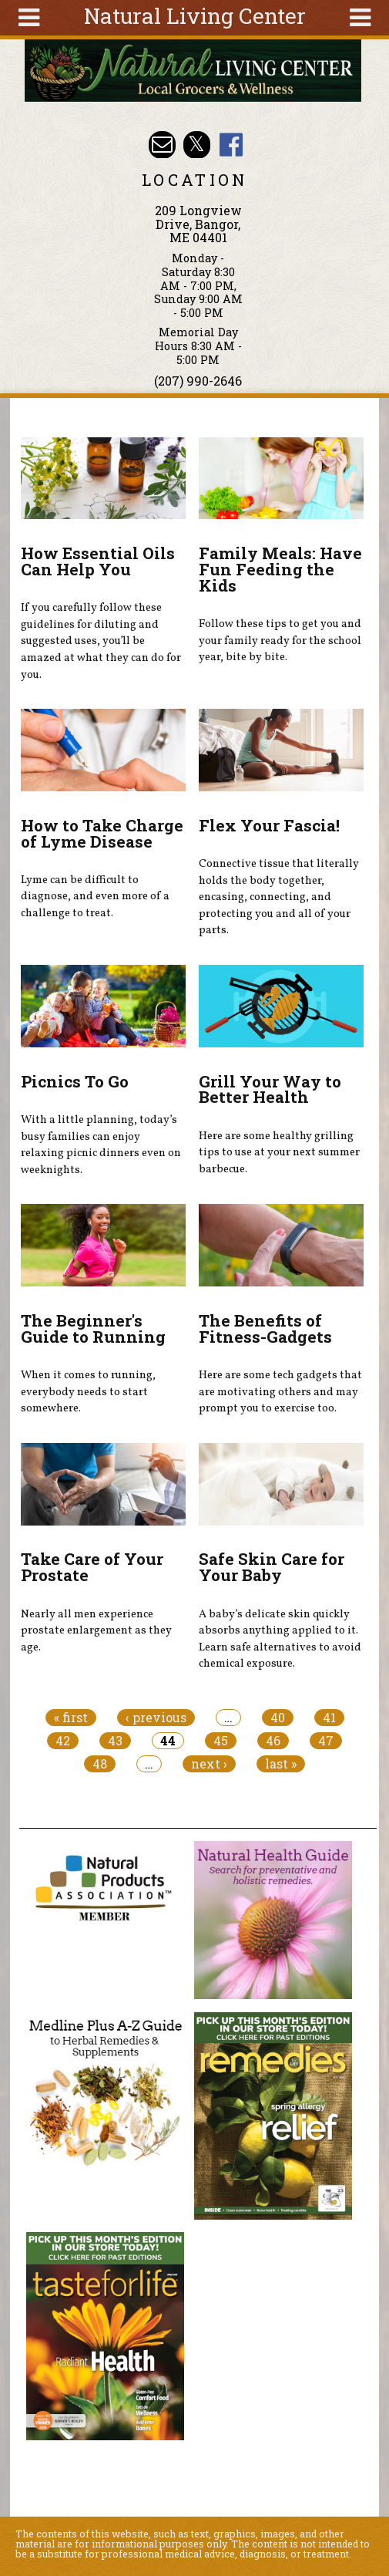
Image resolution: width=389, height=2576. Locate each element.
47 (326, 1740)
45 (220, 1740)
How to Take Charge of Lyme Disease (102, 833)
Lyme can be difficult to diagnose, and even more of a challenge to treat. (95, 896)
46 (273, 1740)
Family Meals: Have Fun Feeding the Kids (280, 569)
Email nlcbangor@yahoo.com (162, 144)
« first (71, 1717)
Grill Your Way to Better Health (270, 1089)
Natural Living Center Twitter (196, 144)
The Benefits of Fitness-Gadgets (265, 1328)
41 (329, 1717)
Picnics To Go (75, 1081)
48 (99, 1764)
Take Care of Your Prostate (92, 1567)
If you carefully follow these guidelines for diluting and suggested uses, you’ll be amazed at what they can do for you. (101, 641)
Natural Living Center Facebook (230, 144)
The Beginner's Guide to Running (93, 1328)
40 (277, 1717)
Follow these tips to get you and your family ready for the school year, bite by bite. (280, 640)
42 (62, 1740)
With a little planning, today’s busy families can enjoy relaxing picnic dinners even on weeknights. (101, 1145)
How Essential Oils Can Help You (98, 561)
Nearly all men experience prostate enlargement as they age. (96, 1631)
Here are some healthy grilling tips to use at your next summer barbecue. (279, 1152)
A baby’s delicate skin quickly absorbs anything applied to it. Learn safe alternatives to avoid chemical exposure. (280, 1639)
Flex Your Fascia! (269, 825)
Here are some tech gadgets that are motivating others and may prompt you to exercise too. (280, 1391)
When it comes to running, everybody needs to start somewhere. (88, 1391)
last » (281, 1764)
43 (115, 1740)
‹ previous (156, 1717)
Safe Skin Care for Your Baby (271, 1567)
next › (209, 1764)
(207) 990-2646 (198, 381)
